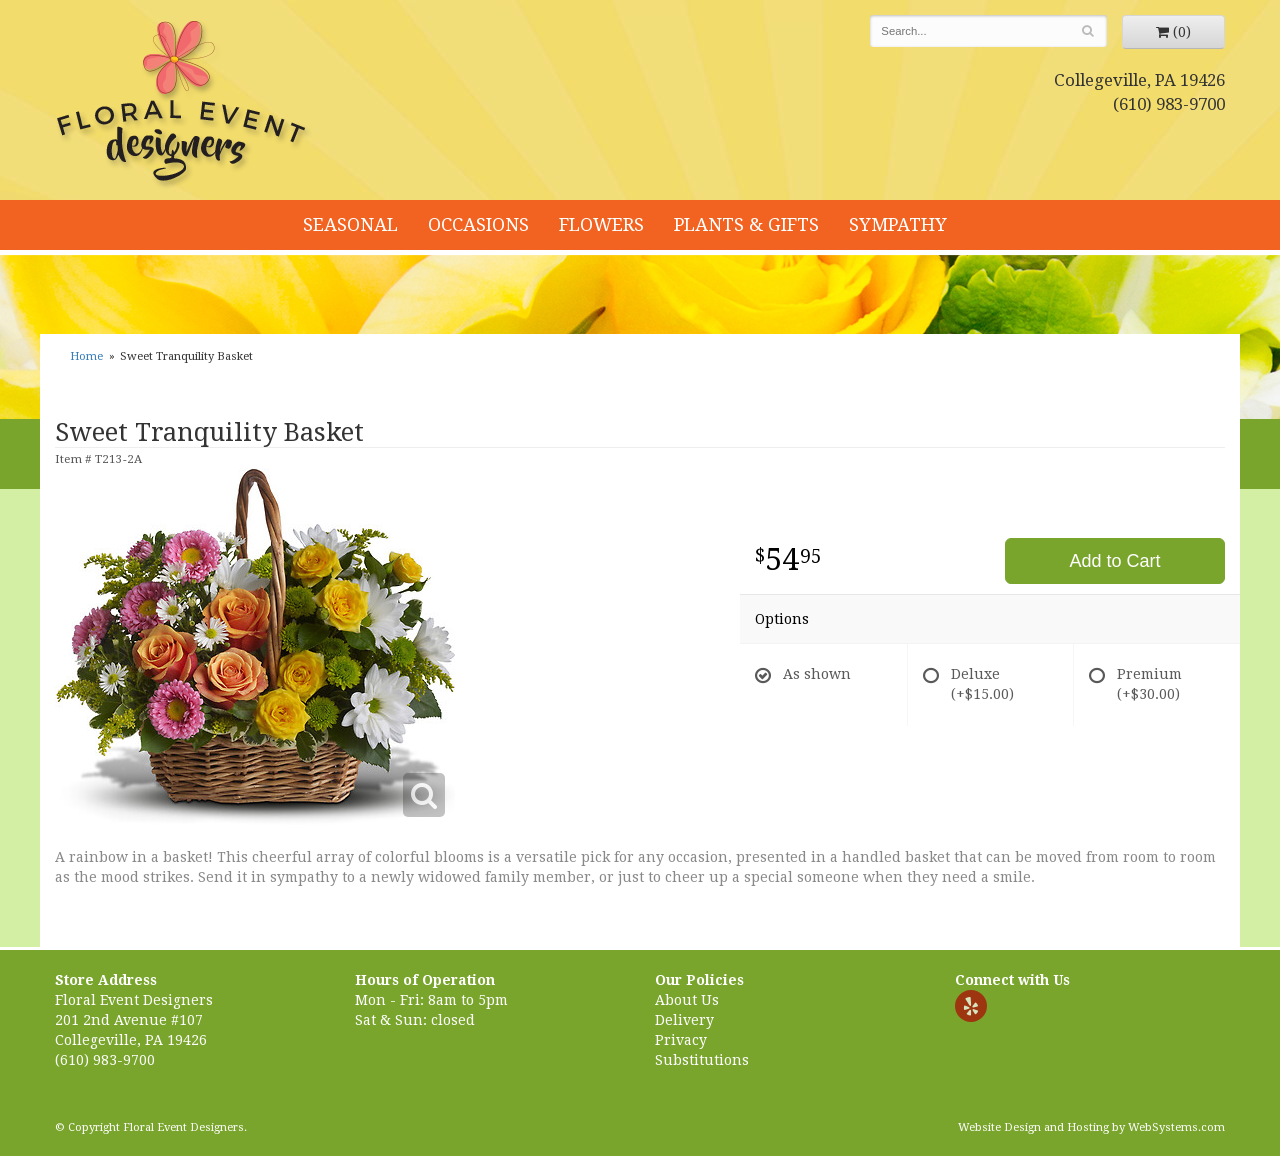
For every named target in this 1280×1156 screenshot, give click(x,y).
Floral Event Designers (184, 105)
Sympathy (898, 224)
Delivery (684, 1020)
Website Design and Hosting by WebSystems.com (1091, 1127)
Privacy (681, 1040)
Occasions (478, 224)
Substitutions (702, 1060)
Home (86, 356)
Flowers (601, 224)
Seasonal (350, 224)
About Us (687, 1000)
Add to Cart (1114, 561)
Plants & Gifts (746, 224)
